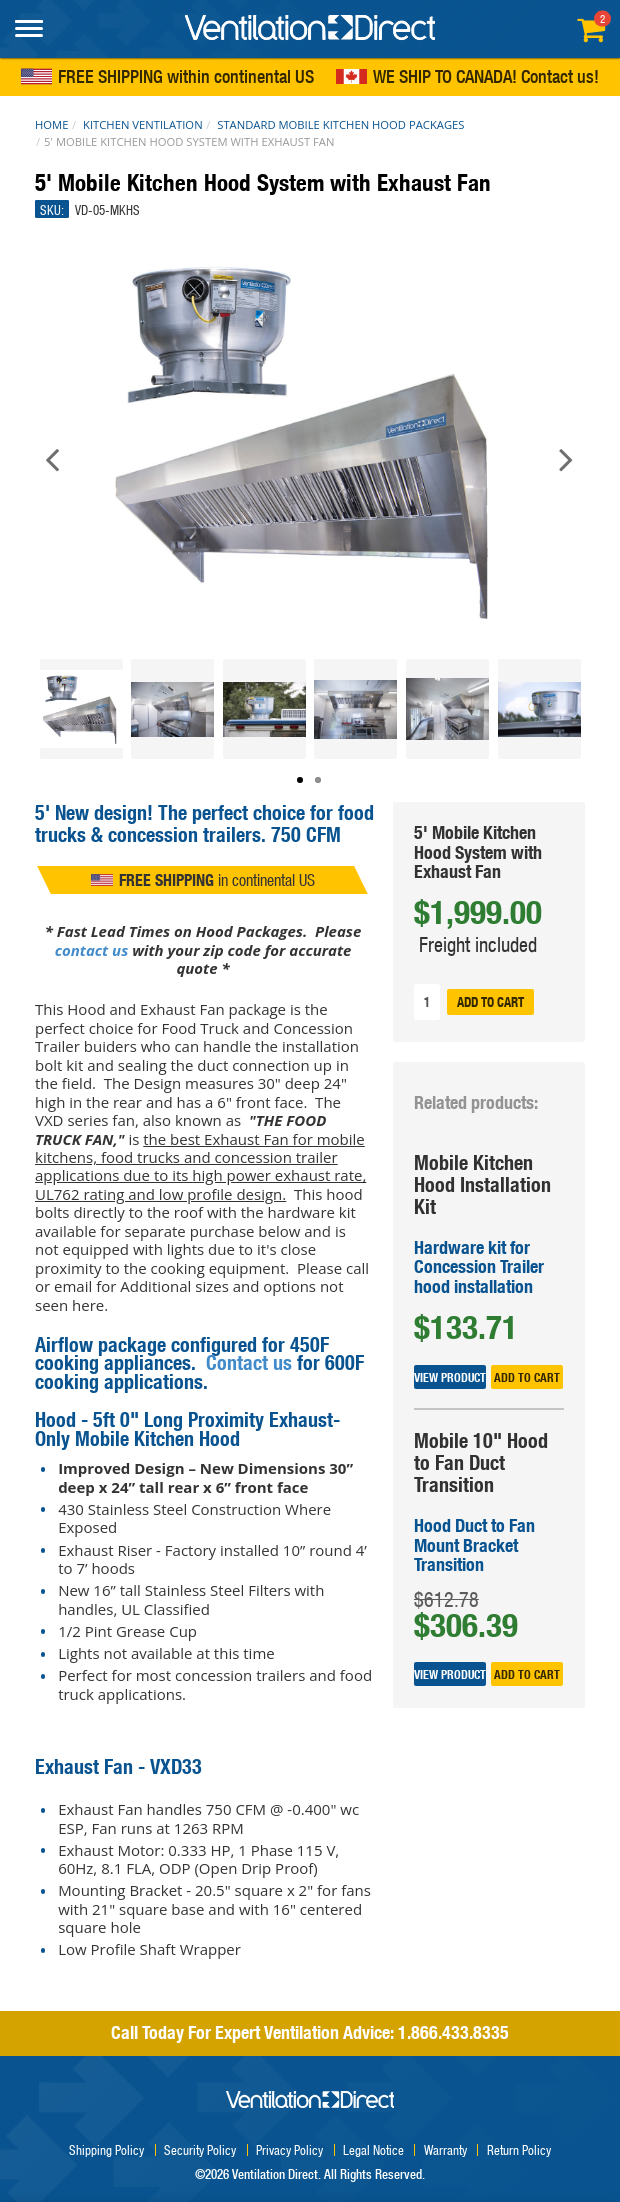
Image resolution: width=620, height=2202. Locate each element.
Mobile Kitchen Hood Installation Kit (482, 1184)
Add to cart (490, 1002)
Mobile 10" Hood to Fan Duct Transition (481, 1462)
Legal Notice (373, 2149)
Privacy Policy (289, 2149)
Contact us (557, 78)
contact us (92, 950)
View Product (450, 1376)
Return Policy (519, 2149)
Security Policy (200, 2149)
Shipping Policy (106, 2149)
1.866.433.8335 (453, 2032)
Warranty (445, 2149)
